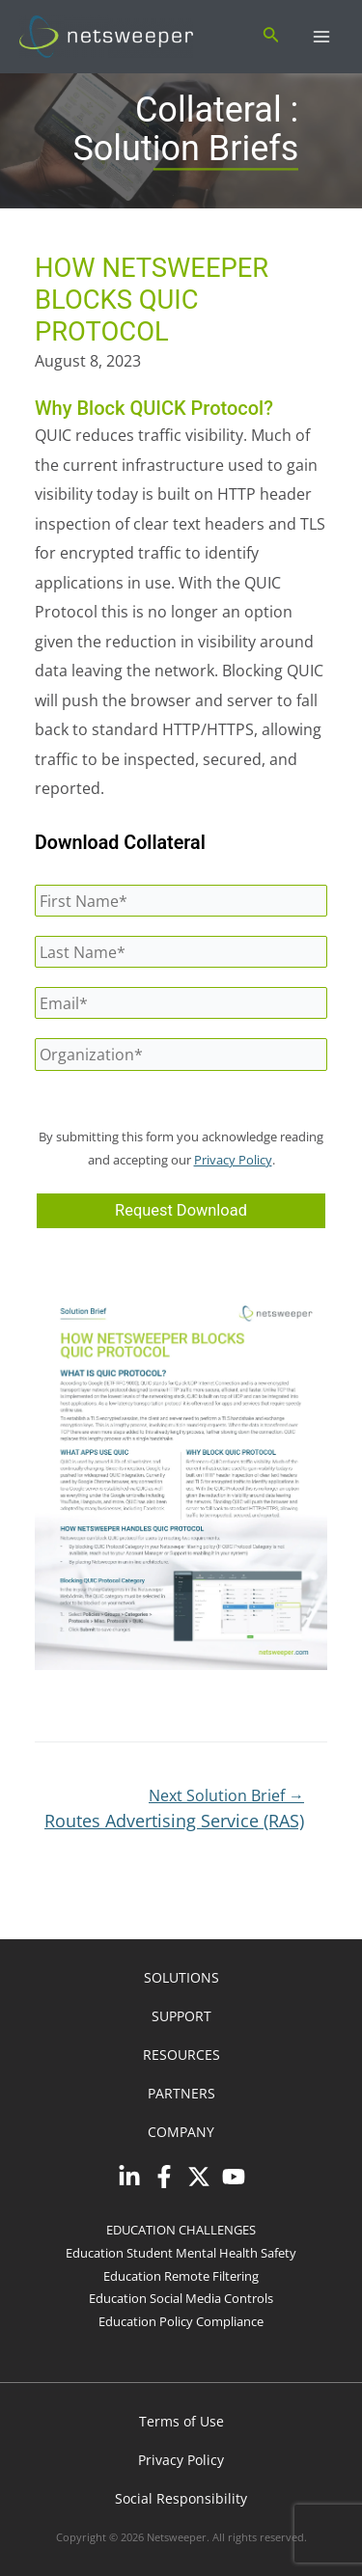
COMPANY (181, 2132)
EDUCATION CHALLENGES (181, 2229)
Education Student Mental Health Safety (181, 2252)
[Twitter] (198, 2176)
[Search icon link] (271, 36)
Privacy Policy (233, 1159)
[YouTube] (233, 2176)
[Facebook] (164, 2176)
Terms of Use (181, 2421)
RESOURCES (181, 2054)
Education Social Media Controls (181, 2298)
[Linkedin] (129, 2176)
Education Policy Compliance (181, 2321)
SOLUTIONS (181, 1977)
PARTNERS (181, 2093)
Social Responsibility (181, 2498)
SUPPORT (181, 2016)
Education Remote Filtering (181, 2276)
